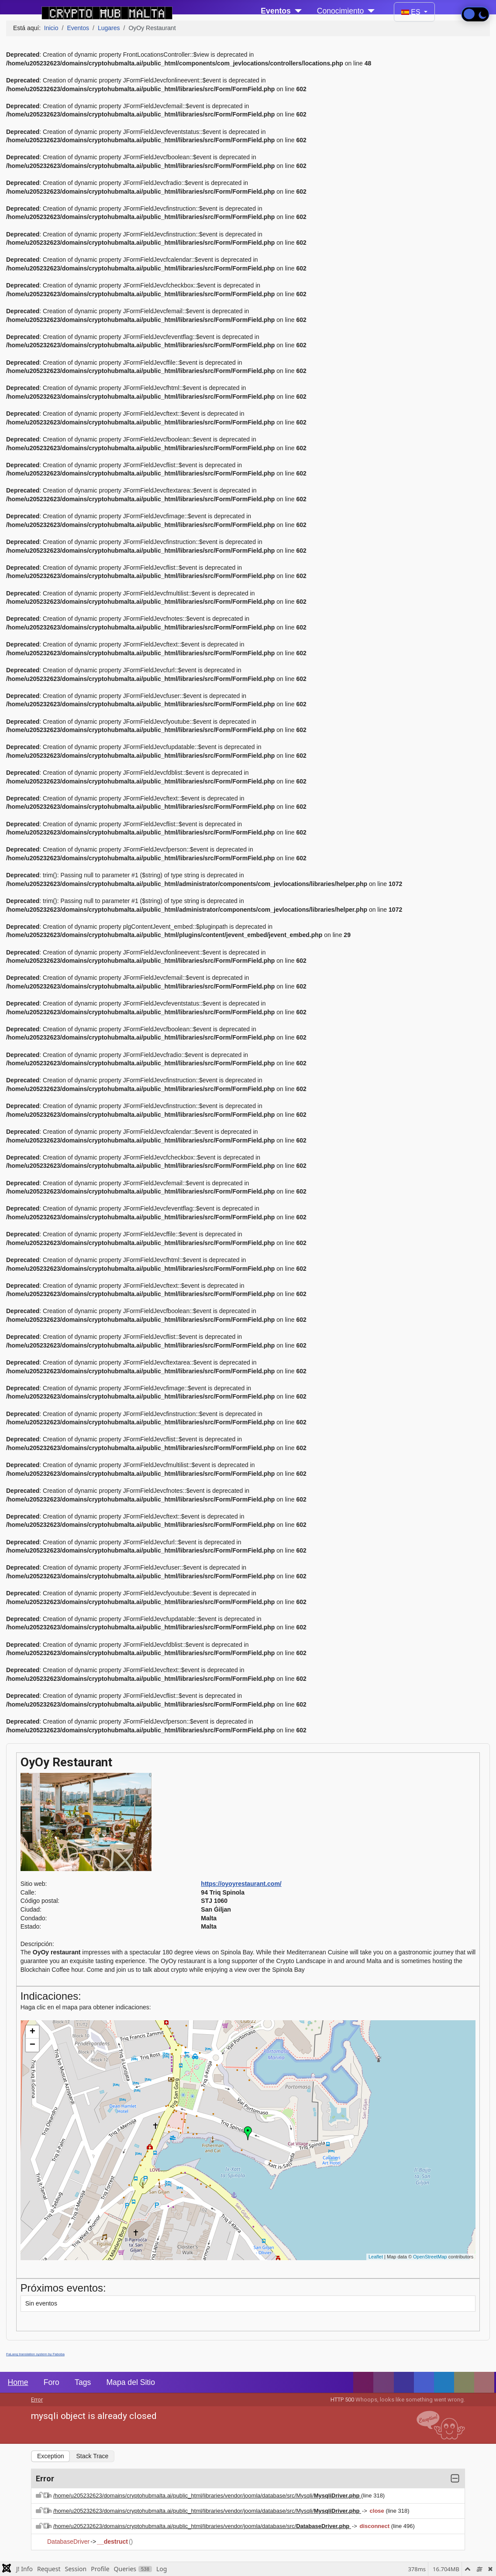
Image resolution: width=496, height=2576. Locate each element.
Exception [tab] (50, 2456)
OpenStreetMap (430, 2256)
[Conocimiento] (369, 11)
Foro (51, 2382)
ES (411, 12)
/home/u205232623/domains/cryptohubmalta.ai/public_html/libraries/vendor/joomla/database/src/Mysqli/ (207, 2495)
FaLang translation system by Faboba (35, 2354)
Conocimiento (340, 11)
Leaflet (376, 2256)
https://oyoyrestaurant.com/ (241, 1883)
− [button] (32, 2045)
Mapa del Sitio (130, 2382)
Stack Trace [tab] (92, 2456)
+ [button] (32, 2032)
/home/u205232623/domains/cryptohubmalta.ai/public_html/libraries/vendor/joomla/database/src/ (202, 2526)
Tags (83, 2382)
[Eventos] (296, 11)
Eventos (275, 11)
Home (18, 2382)
